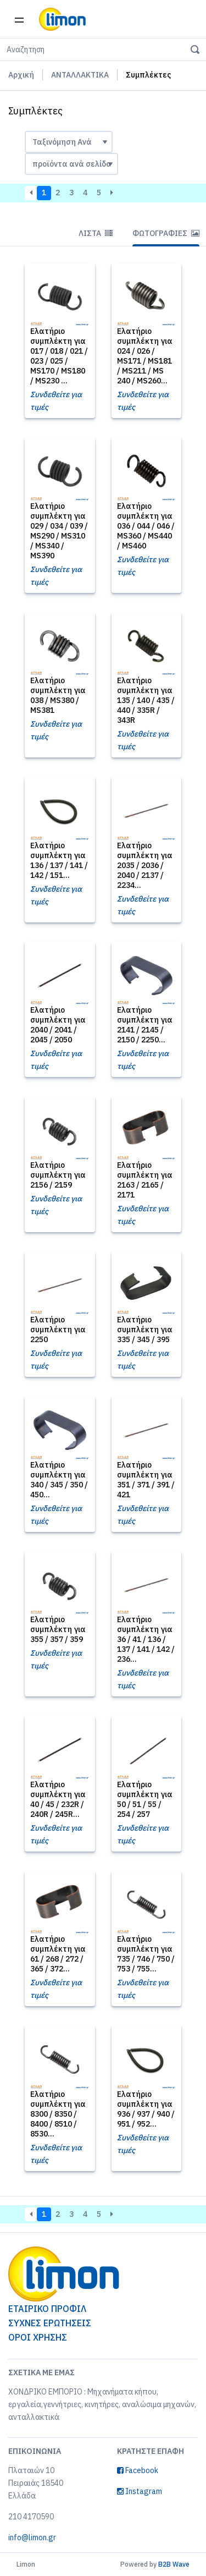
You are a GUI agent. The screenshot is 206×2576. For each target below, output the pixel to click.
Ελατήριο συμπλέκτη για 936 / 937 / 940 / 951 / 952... (146, 2109)
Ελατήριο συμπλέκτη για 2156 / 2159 (58, 1175)
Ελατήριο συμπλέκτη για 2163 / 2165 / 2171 (144, 1180)
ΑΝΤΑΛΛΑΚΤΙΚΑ (80, 75)
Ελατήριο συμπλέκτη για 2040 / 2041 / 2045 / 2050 (58, 1025)
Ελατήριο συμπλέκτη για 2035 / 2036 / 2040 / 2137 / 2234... (144, 865)
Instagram (139, 2491)
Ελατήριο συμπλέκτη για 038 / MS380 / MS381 (58, 695)
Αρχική (21, 75)
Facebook (137, 2470)
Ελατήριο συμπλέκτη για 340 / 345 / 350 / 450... (59, 1480)
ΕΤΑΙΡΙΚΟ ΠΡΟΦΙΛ (47, 2308)
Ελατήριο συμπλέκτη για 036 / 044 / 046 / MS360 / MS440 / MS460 (146, 526)
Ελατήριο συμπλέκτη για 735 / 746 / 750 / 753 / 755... (146, 1954)
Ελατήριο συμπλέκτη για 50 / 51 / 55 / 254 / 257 (144, 1799)
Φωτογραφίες (165, 233)
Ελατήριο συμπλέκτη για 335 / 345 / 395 (144, 1329)
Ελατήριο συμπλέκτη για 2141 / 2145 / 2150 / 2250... (144, 1025)
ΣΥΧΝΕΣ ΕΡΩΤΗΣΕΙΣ (49, 2322)
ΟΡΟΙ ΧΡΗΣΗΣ (37, 2337)
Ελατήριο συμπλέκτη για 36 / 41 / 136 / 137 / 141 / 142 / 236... (146, 1639)
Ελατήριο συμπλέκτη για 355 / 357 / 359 (58, 1629)
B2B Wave (174, 2564)
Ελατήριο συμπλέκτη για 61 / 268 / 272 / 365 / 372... (58, 1954)
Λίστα (96, 233)
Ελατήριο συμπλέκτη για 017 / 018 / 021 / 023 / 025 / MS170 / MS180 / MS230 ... (59, 356)
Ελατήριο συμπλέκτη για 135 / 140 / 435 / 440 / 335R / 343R (146, 700)
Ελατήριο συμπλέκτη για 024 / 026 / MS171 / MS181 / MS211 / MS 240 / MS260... (144, 356)
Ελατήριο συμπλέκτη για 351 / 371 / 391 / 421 (146, 1480)
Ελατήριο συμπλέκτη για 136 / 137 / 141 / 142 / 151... (59, 860)
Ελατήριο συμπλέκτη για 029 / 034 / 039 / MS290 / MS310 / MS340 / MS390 (59, 531)
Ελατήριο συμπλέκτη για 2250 (58, 1329)
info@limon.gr (32, 2537)
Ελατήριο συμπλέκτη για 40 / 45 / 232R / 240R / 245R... (58, 1799)
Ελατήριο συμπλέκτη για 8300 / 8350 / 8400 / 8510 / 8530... (58, 2114)
